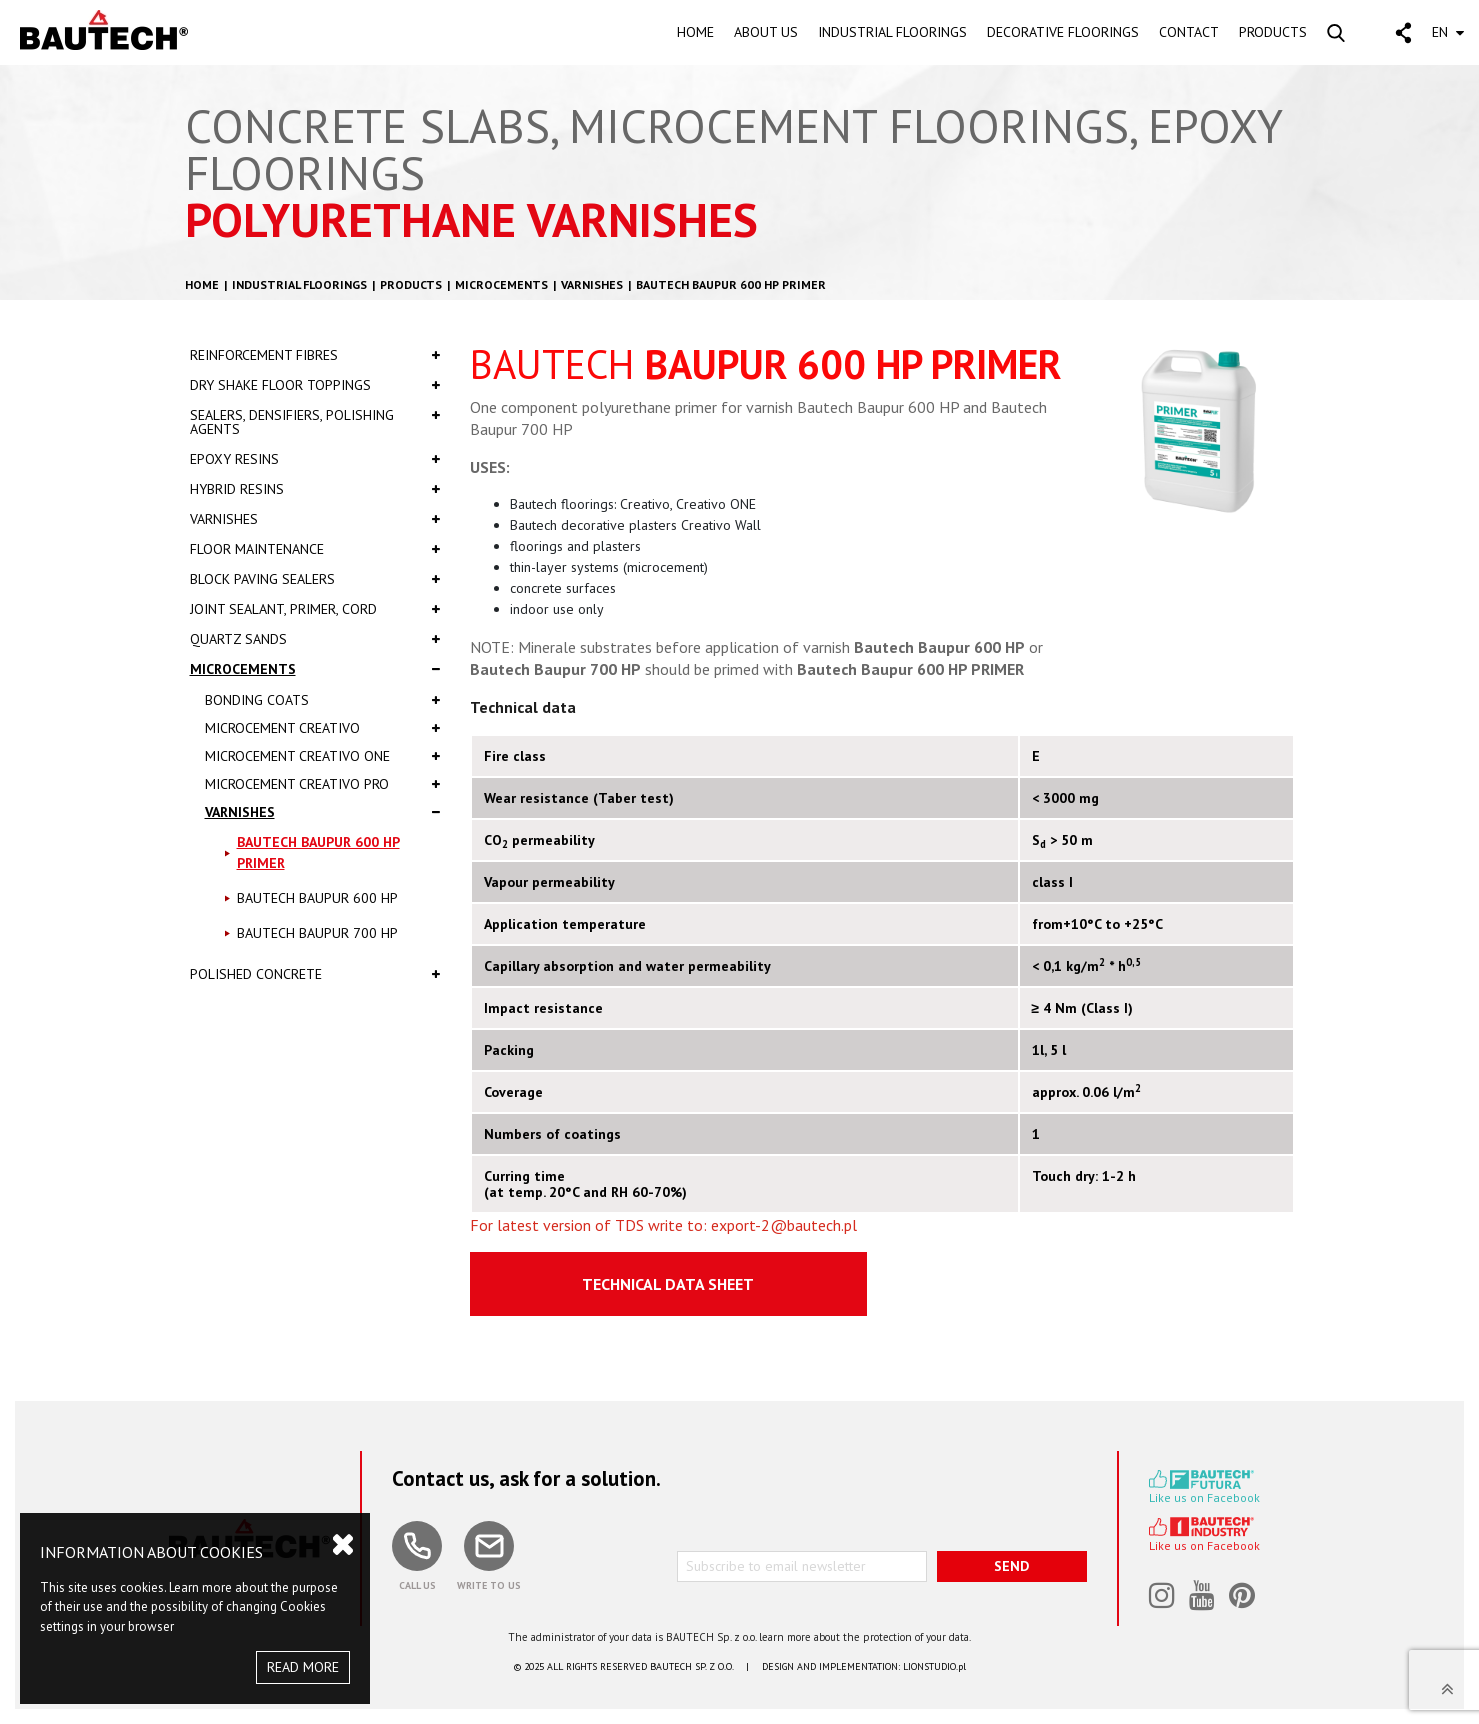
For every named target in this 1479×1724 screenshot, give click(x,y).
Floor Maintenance (315, 549)
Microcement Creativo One (322, 756)
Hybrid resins (315, 489)
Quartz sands (315, 639)
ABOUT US (766, 32)
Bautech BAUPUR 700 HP (317, 933)
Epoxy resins (315, 459)
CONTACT (1189, 32)
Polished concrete (315, 974)
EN (1448, 32)
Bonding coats (322, 700)
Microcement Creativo (322, 728)
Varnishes (592, 284)
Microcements (501, 284)
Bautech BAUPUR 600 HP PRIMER (731, 284)
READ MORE (303, 1667)
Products (411, 284)
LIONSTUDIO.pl (934, 1666)
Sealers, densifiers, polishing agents (315, 422)
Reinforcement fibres (315, 355)
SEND (1011, 1566)
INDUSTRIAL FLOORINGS (892, 32)
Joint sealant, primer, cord (315, 609)
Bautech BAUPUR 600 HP (317, 898)
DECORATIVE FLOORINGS (1063, 32)
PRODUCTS (1273, 32)
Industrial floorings (299, 284)
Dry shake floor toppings (315, 385)
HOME (695, 32)
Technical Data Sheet (668, 1284)
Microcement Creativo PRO (322, 784)
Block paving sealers (315, 579)
